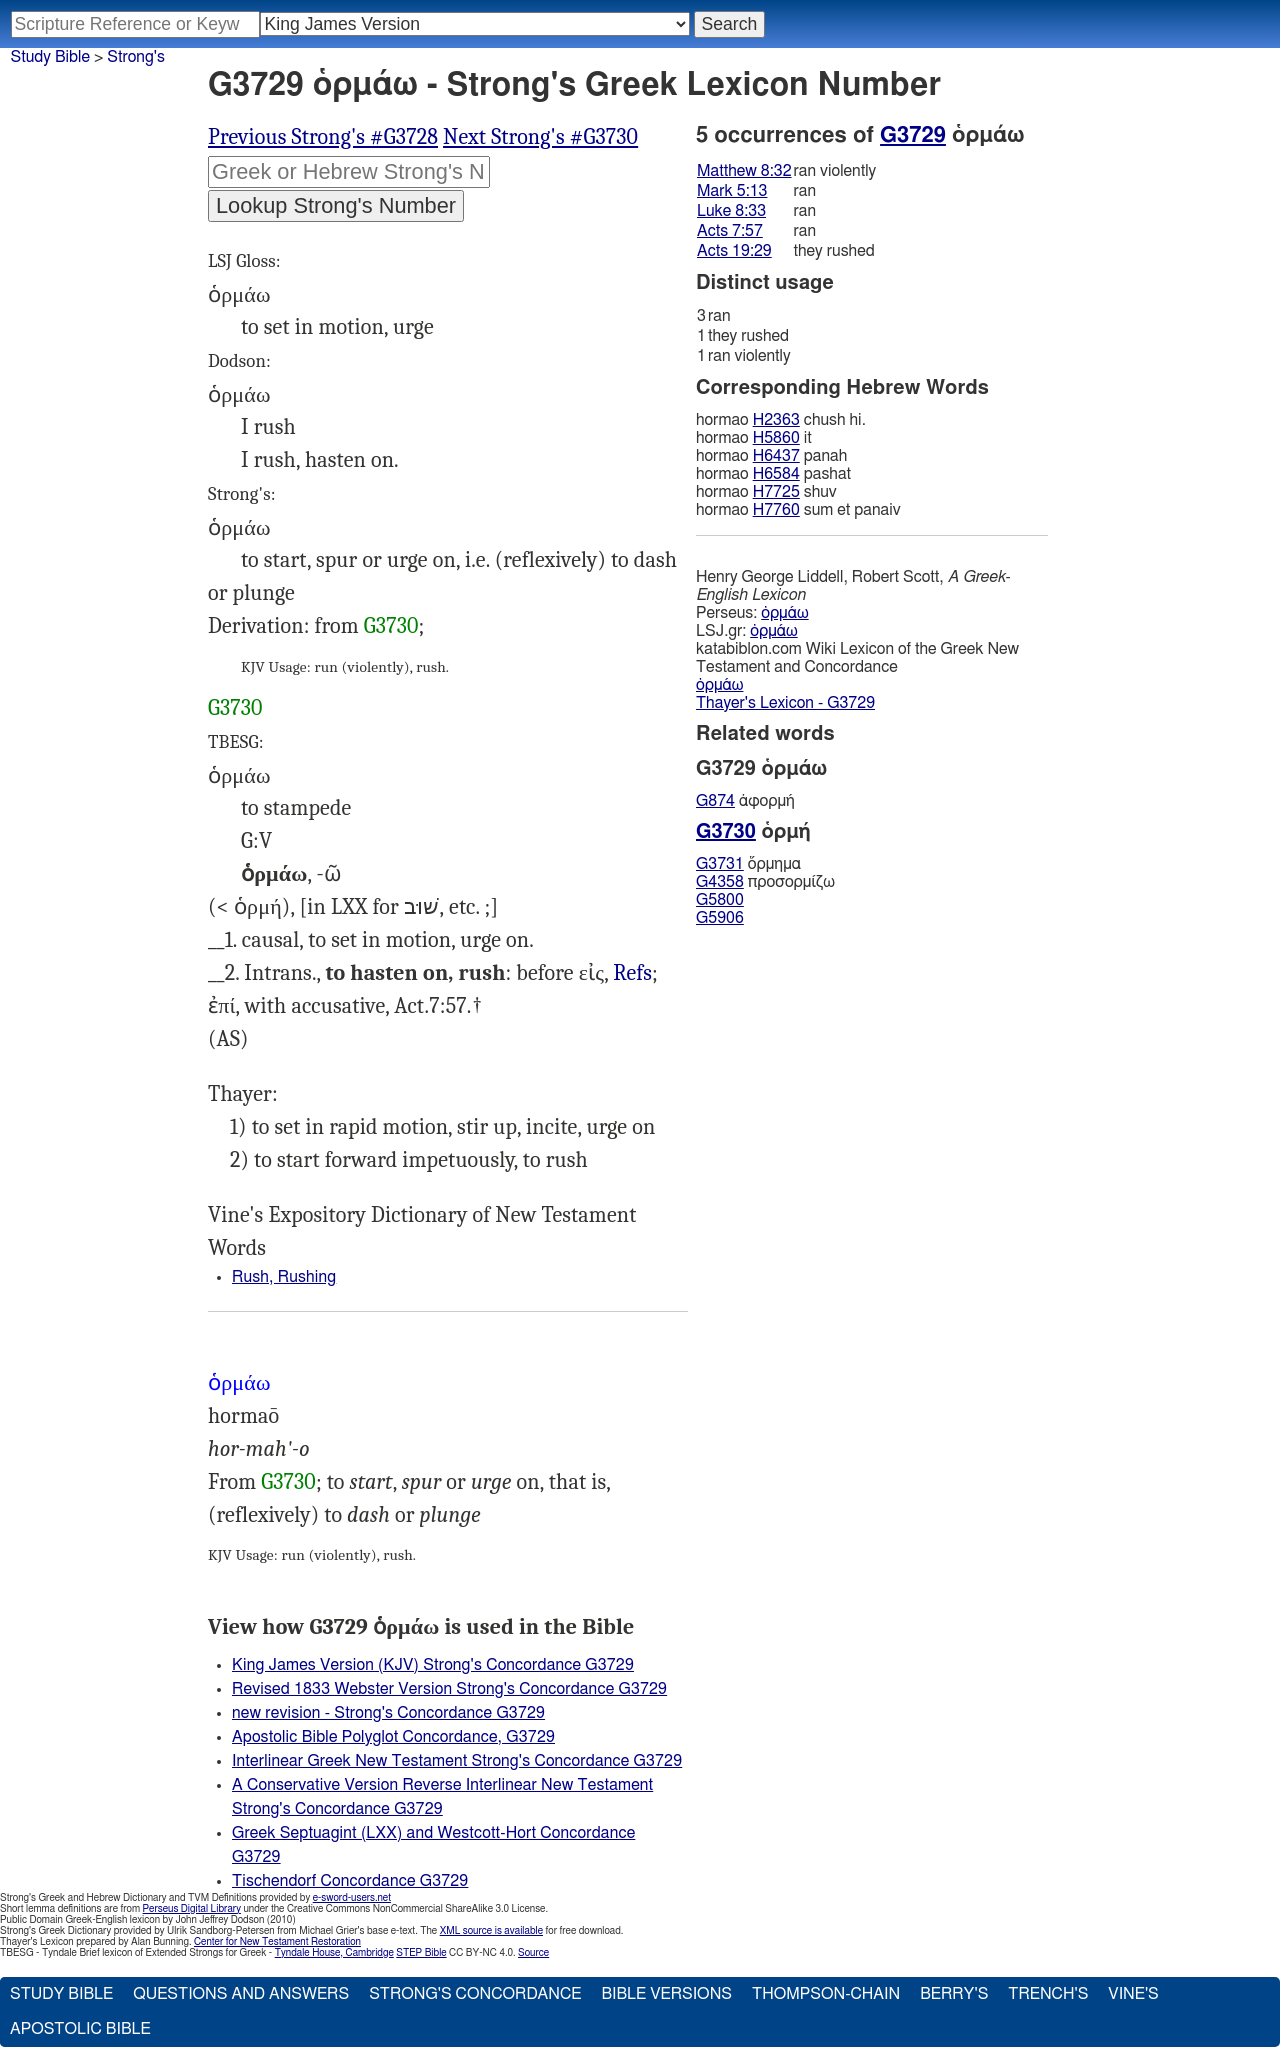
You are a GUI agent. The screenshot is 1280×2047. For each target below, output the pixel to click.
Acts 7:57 (730, 231)
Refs (632, 973)
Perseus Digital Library (192, 1909)
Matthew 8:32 (744, 171)
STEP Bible (421, 1953)
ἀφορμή (745, 801)
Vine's (1133, 1994)
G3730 (391, 626)
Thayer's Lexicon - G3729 (785, 703)
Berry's (954, 1994)
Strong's (136, 57)
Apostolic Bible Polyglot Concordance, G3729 (393, 1737)
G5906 (720, 918)
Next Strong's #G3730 (540, 137)
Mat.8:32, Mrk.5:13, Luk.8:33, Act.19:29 (632, 973)
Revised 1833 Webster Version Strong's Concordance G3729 (449, 1689)
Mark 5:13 (732, 191)
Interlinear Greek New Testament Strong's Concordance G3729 (457, 1761)
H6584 (776, 474)
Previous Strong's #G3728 (323, 137)
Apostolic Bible (80, 2029)
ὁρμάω (784, 613)
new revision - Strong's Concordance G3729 (388, 1713)
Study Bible (50, 57)
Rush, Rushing (284, 1277)
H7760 (776, 510)
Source (533, 1953)
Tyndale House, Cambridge (334, 1953)
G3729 (913, 135)
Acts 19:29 (734, 251)
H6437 (776, 456)
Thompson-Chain (826, 1994)
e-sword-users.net (352, 1898)
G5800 (720, 900)
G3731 (720, 864)
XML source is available (491, 1931)
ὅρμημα (748, 864)
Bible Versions (666, 1994)
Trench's (1048, 1994)
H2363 (776, 420)
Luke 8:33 (731, 211)
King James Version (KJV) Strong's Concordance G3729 (433, 1665)
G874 (715, 801)
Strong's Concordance (475, 1994)
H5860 (776, 438)
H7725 (776, 492)
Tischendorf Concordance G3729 (350, 1881)
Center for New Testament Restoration (277, 1942)
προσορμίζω (765, 882)
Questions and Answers (241, 1994)
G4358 (720, 882)
